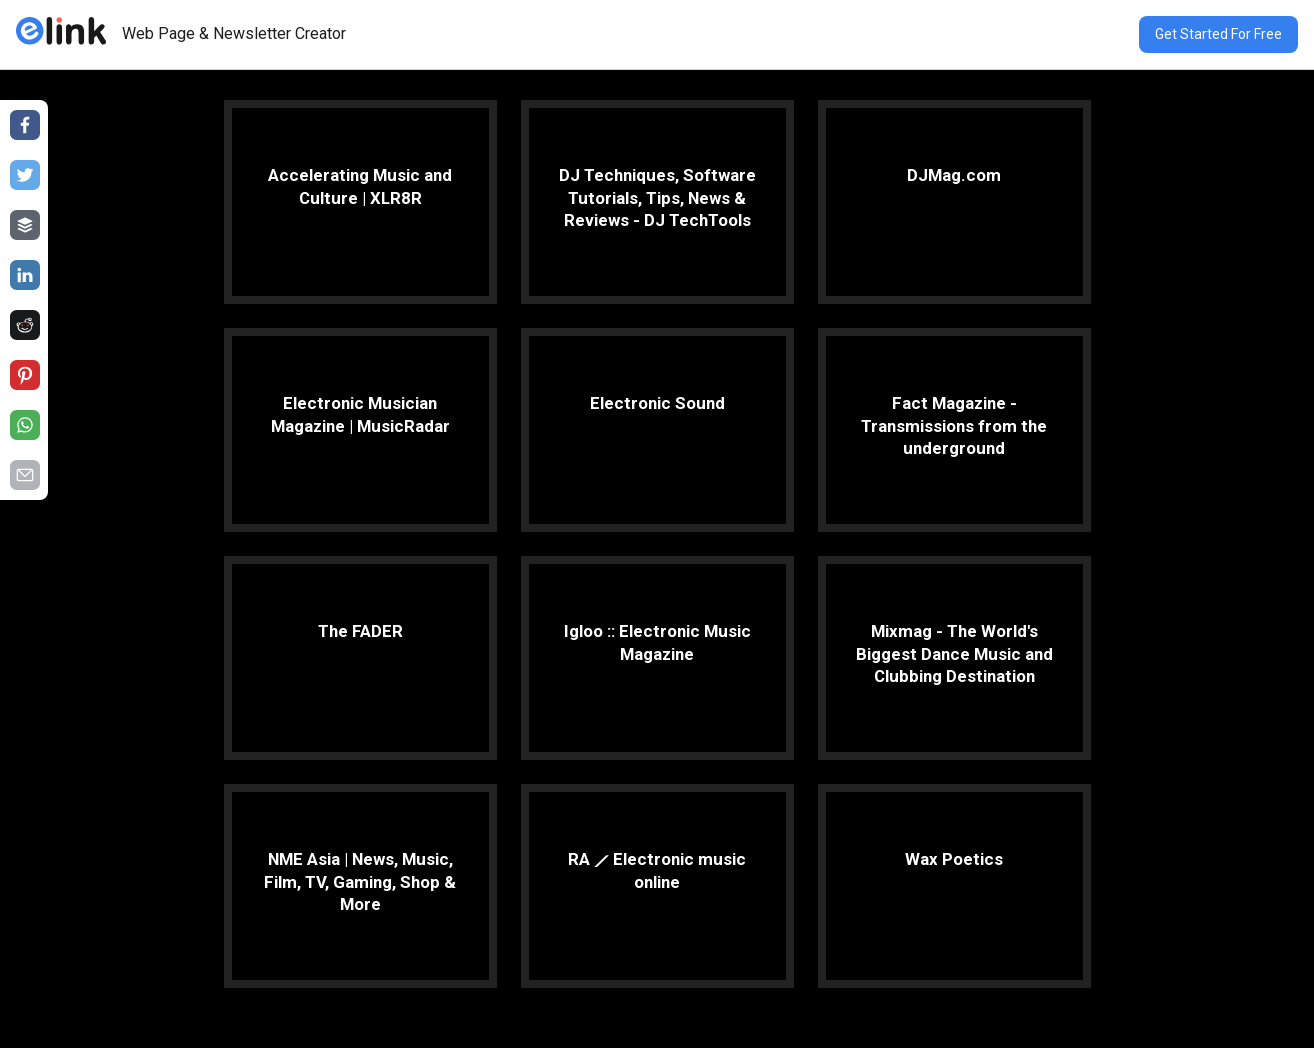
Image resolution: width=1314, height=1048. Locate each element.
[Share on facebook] (25, 125)
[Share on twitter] (25, 175)
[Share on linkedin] (25, 275)
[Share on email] (25, 475)
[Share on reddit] (25, 325)
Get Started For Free (1218, 34)
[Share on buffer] (25, 225)
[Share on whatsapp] (25, 425)
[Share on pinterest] (25, 375)
